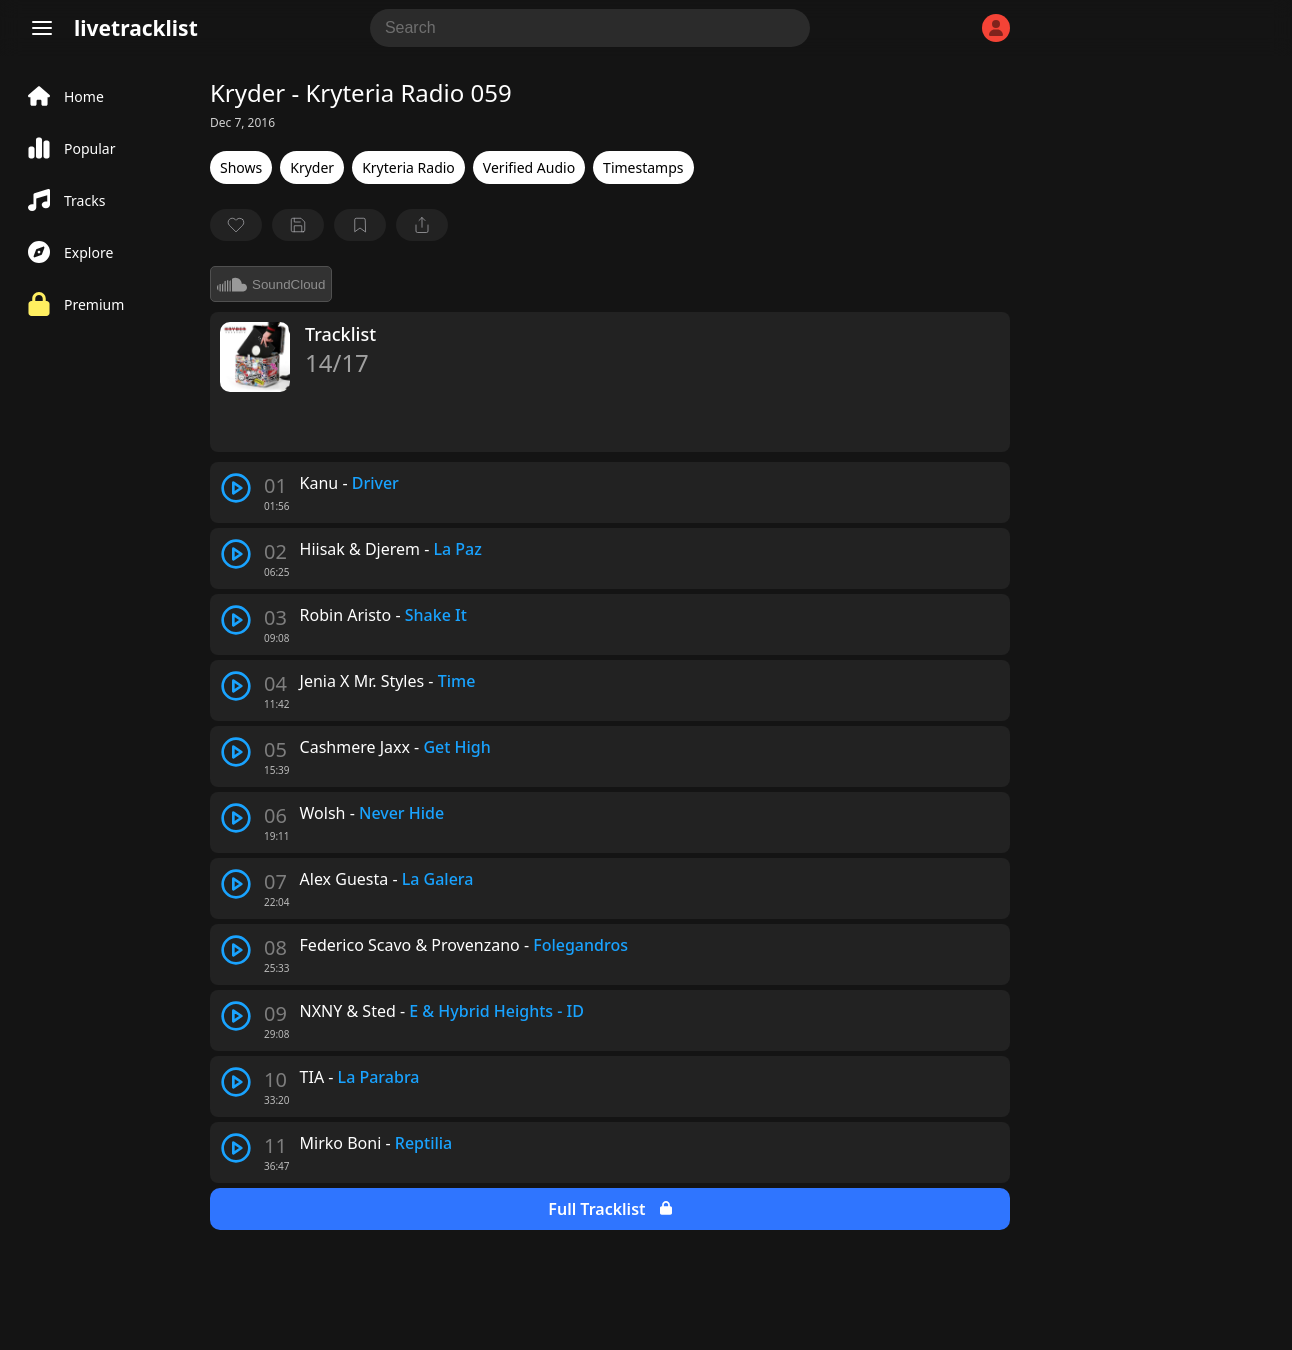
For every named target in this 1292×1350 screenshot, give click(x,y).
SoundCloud (271, 284)
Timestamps (643, 167)
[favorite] (236, 225)
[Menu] (42, 28)
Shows (241, 167)
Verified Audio (529, 167)
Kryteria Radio (408, 167)
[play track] (236, 488)
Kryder (312, 167)
